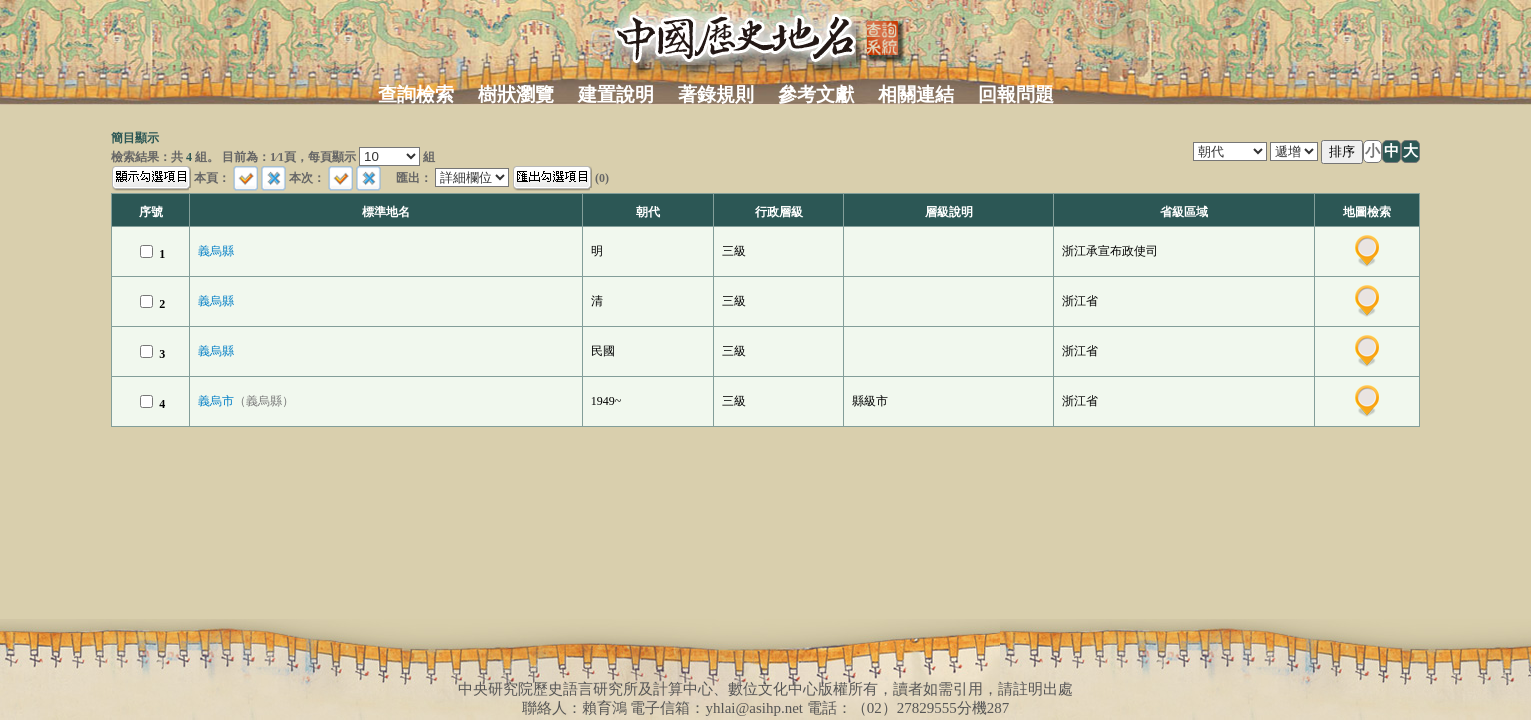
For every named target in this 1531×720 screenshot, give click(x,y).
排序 (1342, 151)
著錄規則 (716, 94)
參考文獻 (816, 94)
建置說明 (616, 94)
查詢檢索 (416, 94)
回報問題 (1016, 94)
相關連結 (916, 94)
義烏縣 (216, 251)
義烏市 (246, 401)
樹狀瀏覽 (516, 94)
